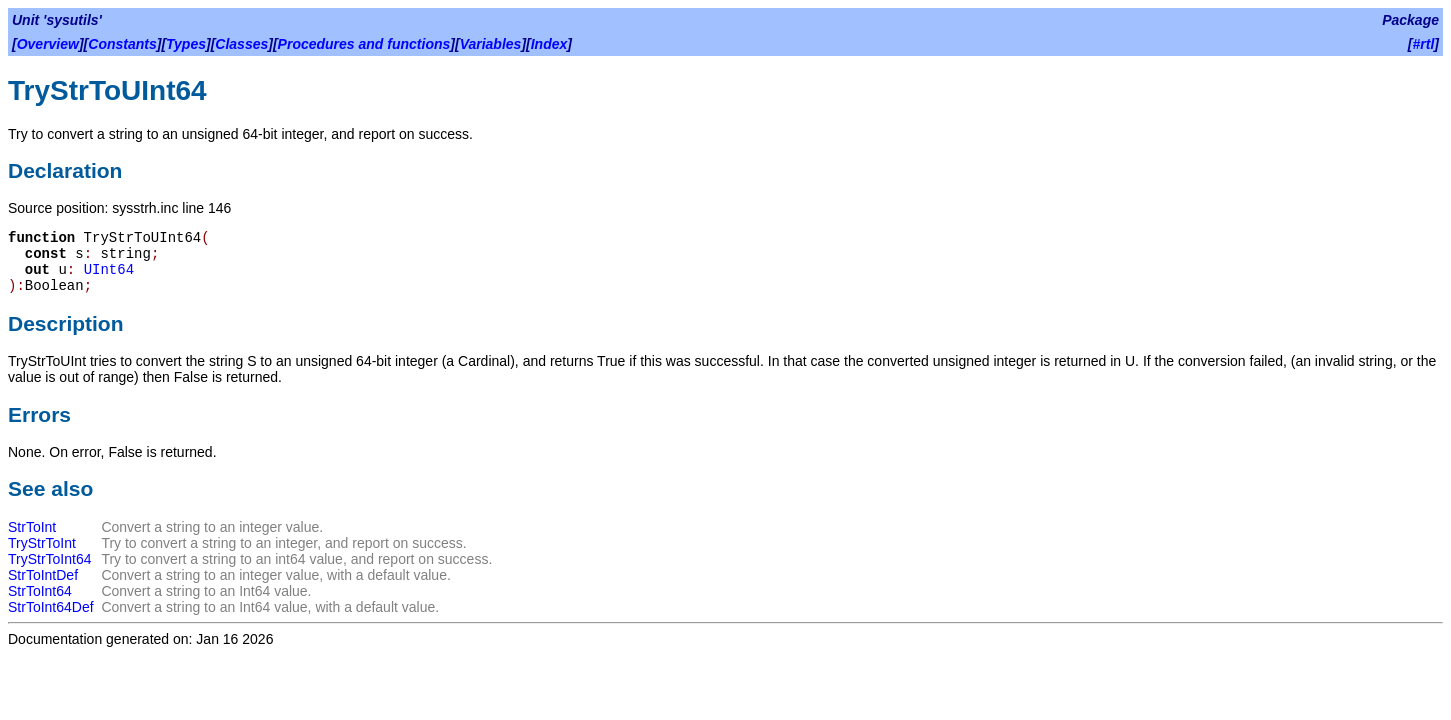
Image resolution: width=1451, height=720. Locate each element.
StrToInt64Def (51, 607)
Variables (491, 44)
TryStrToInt (42, 543)
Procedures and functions (364, 44)
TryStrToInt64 (50, 559)
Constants (122, 44)
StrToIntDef (43, 575)
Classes (241, 44)
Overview (48, 44)
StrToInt (32, 527)
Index (549, 44)
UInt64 (109, 270)
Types (186, 44)
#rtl (1424, 44)
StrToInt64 (40, 591)
